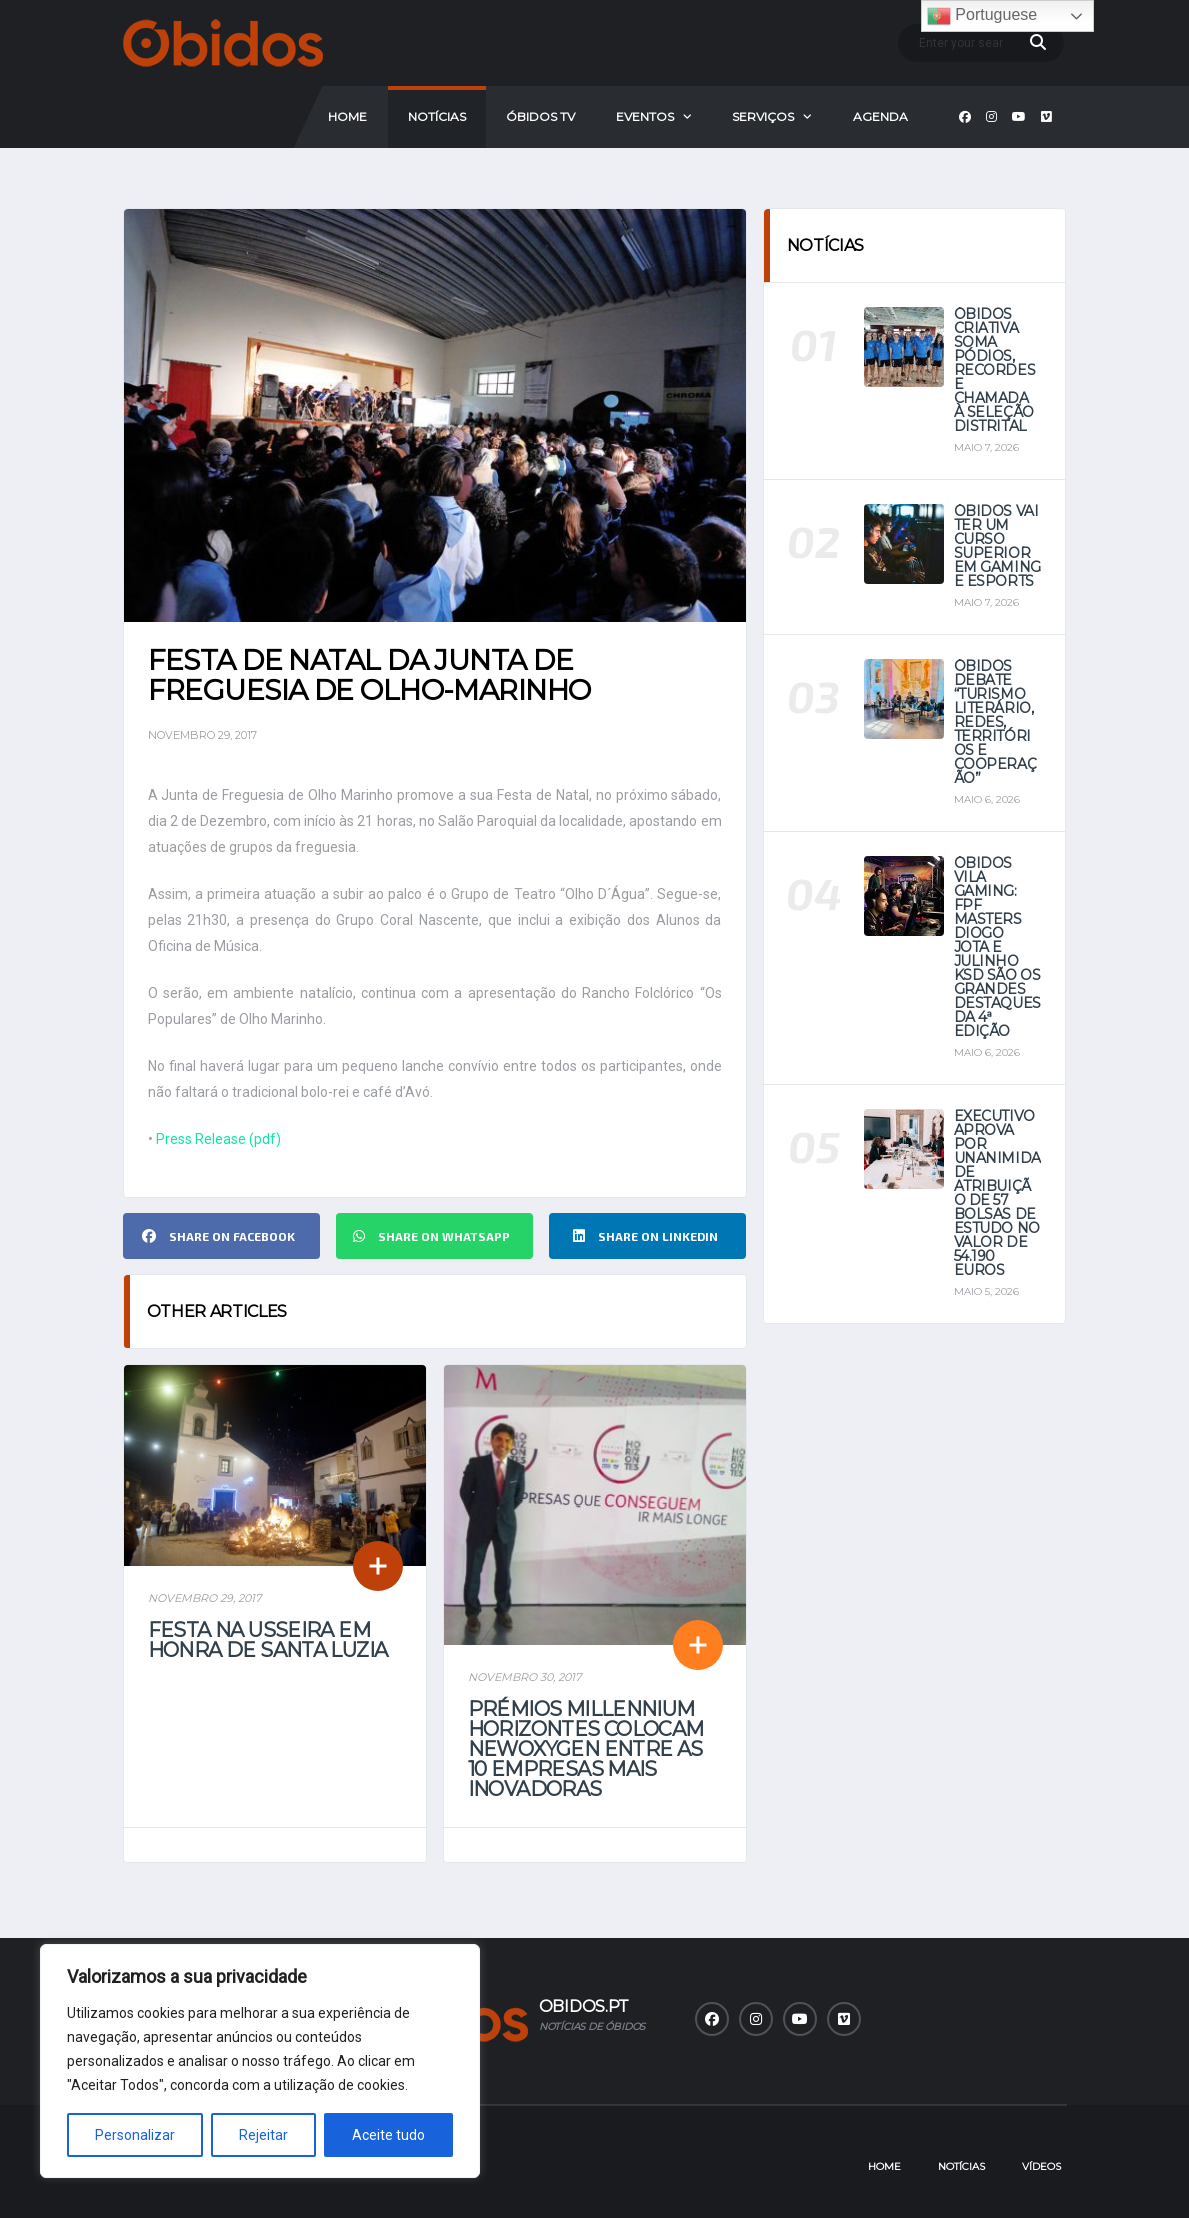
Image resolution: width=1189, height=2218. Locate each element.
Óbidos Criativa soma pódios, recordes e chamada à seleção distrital (995, 370)
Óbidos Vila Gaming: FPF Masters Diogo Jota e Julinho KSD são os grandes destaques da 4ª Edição (997, 947)
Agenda (880, 116)
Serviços (763, 116)
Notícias (437, 116)
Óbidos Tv (540, 116)
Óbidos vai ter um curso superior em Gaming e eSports (997, 546)
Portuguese (982, 16)
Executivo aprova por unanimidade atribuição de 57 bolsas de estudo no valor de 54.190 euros (997, 1193)
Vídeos (1041, 2166)
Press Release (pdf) (218, 1139)
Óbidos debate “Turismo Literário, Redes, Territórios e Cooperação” (995, 722)
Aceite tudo (388, 2135)
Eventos (645, 116)
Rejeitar (263, 2135)
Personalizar (135, 2135)
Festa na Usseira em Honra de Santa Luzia (268, 1640)
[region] (260, 2061)
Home (347, 116)
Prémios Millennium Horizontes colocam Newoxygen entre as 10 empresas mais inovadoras (586, 1749)
